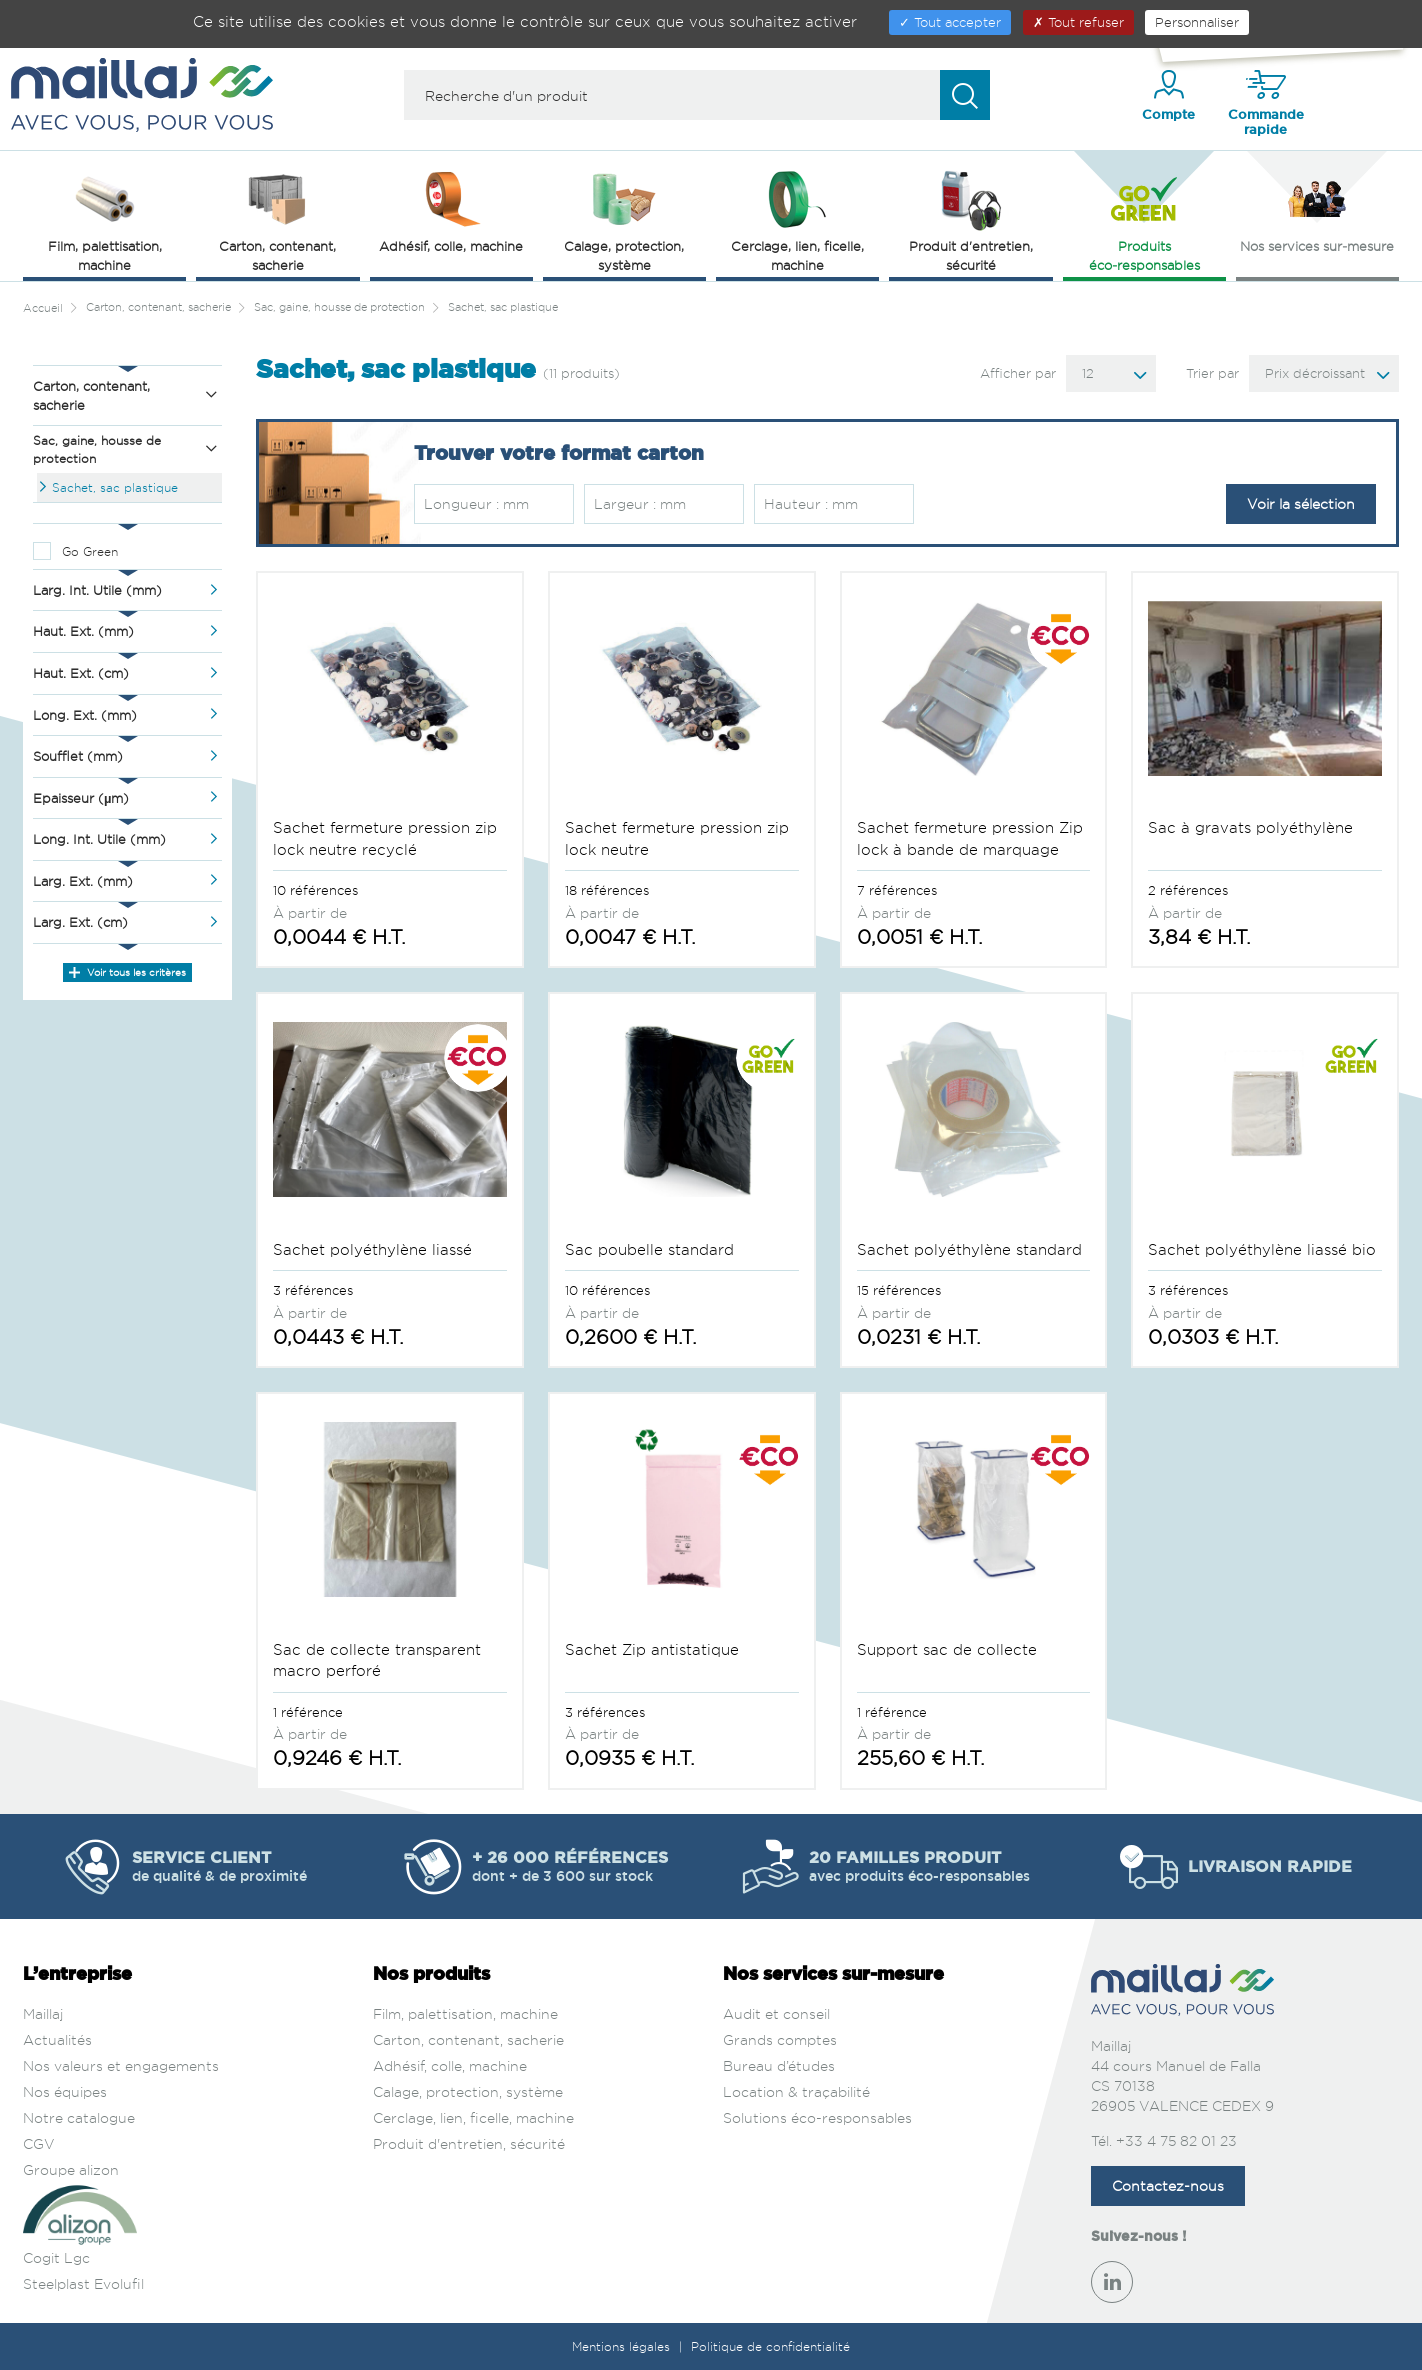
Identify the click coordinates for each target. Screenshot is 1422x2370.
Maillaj (43, 2013)
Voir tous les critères (127, 972)
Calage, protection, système (468, 2091)
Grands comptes (780, 2039)
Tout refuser (1078, 22)
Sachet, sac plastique (115, 487)
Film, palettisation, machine (465, 2013)
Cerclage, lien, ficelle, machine (473, 2117)
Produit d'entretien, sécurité (469, 2143)
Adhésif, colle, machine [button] (451, 210)
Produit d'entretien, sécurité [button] (971, 219)
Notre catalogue (79, 2117)
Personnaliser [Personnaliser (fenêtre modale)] (1197, 22)
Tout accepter (950, 22)
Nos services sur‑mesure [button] (1317, 210)
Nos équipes (65, 2091)
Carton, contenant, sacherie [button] (277, 219)
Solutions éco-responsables (817, 2117)
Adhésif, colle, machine (450, 2065)
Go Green (90, 551)
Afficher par (1018, 373)
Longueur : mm (476, 503)
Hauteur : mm (811, 503)
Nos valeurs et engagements (121, 2065)
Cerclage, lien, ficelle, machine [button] (797, 219)
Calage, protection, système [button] (624, 219)
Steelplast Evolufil (83, 2283)
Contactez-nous (1168, 2185)
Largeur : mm (640, 503)
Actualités (57, 2039)
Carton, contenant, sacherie (468, 2039)
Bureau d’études (779, 2065)
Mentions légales (623, 2346)
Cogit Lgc (56, 2257)
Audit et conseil (776, 2013)
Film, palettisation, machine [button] (105, 219)
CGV (39, 2143)
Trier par (1212, 373)
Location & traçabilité (796, 2091)
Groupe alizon (71, 2169)
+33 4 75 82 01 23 (1176, 2140)
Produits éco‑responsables (1144, 219)
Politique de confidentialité (770, 2346)
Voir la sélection (1301, 503)
